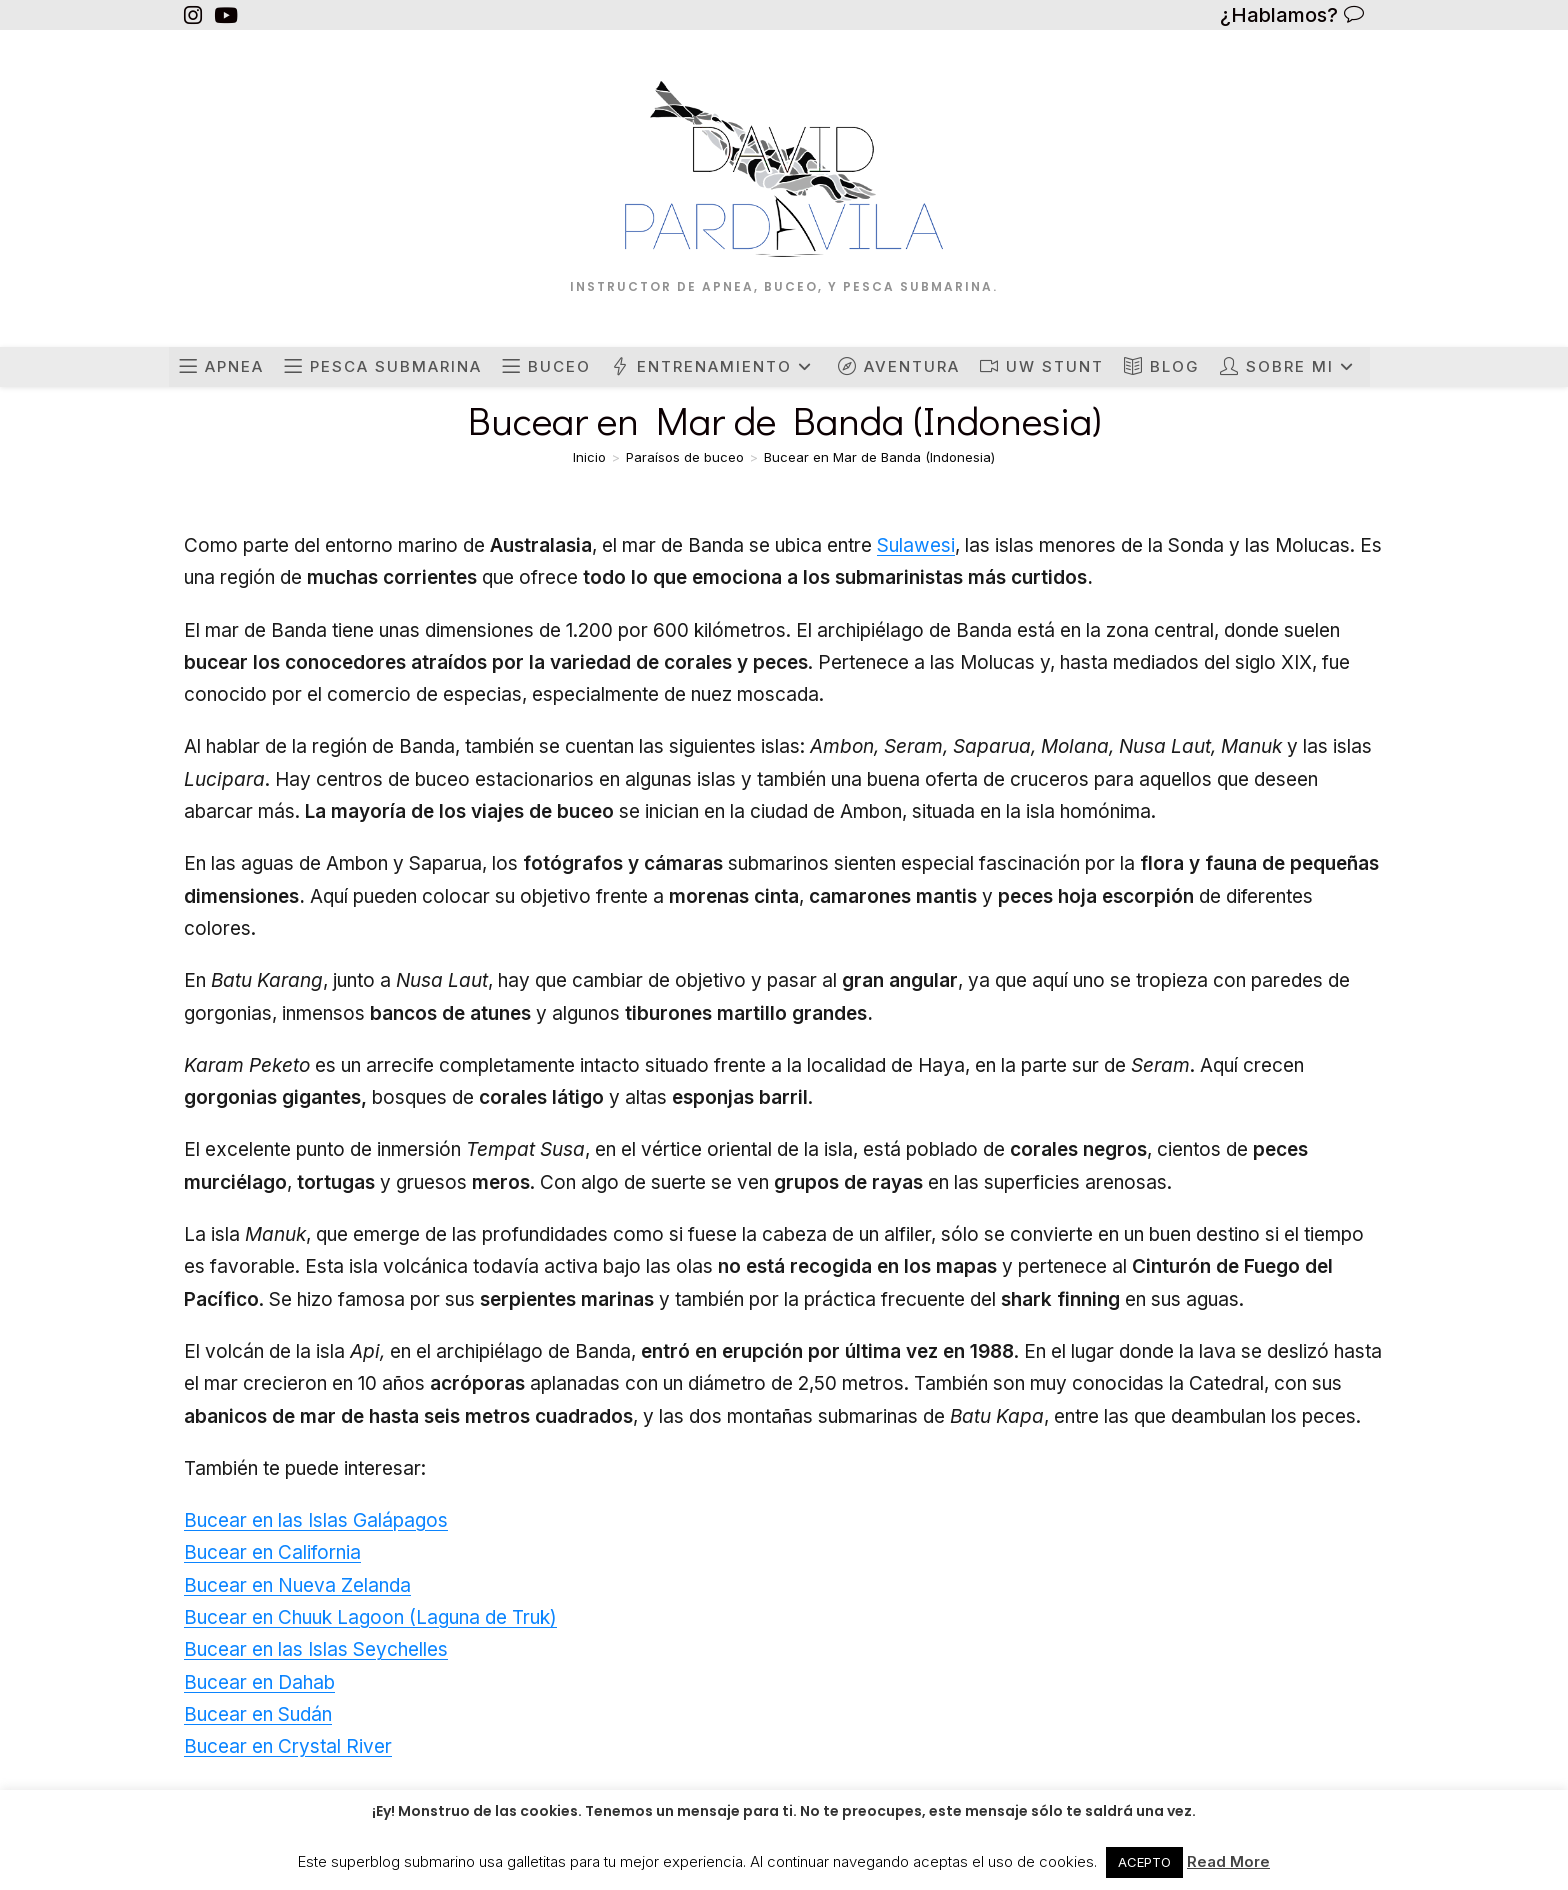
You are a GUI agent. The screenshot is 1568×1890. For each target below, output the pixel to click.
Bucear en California (272, 1552)
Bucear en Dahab (259, 1682)
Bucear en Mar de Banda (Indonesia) (879, 457)
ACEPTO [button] (1144, 1862)
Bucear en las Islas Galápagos (316, 1520)
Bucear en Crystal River (288, 1746)
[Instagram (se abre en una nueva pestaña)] (196, 15)
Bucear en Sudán (258, 1714)
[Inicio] (589, 457)
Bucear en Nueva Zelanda (297, 1585)
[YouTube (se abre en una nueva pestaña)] (226, 15)
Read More (1228, 1861)
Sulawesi (916, 545)
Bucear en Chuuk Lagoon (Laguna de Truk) (370, 1617)
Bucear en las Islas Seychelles (316, 1649)
